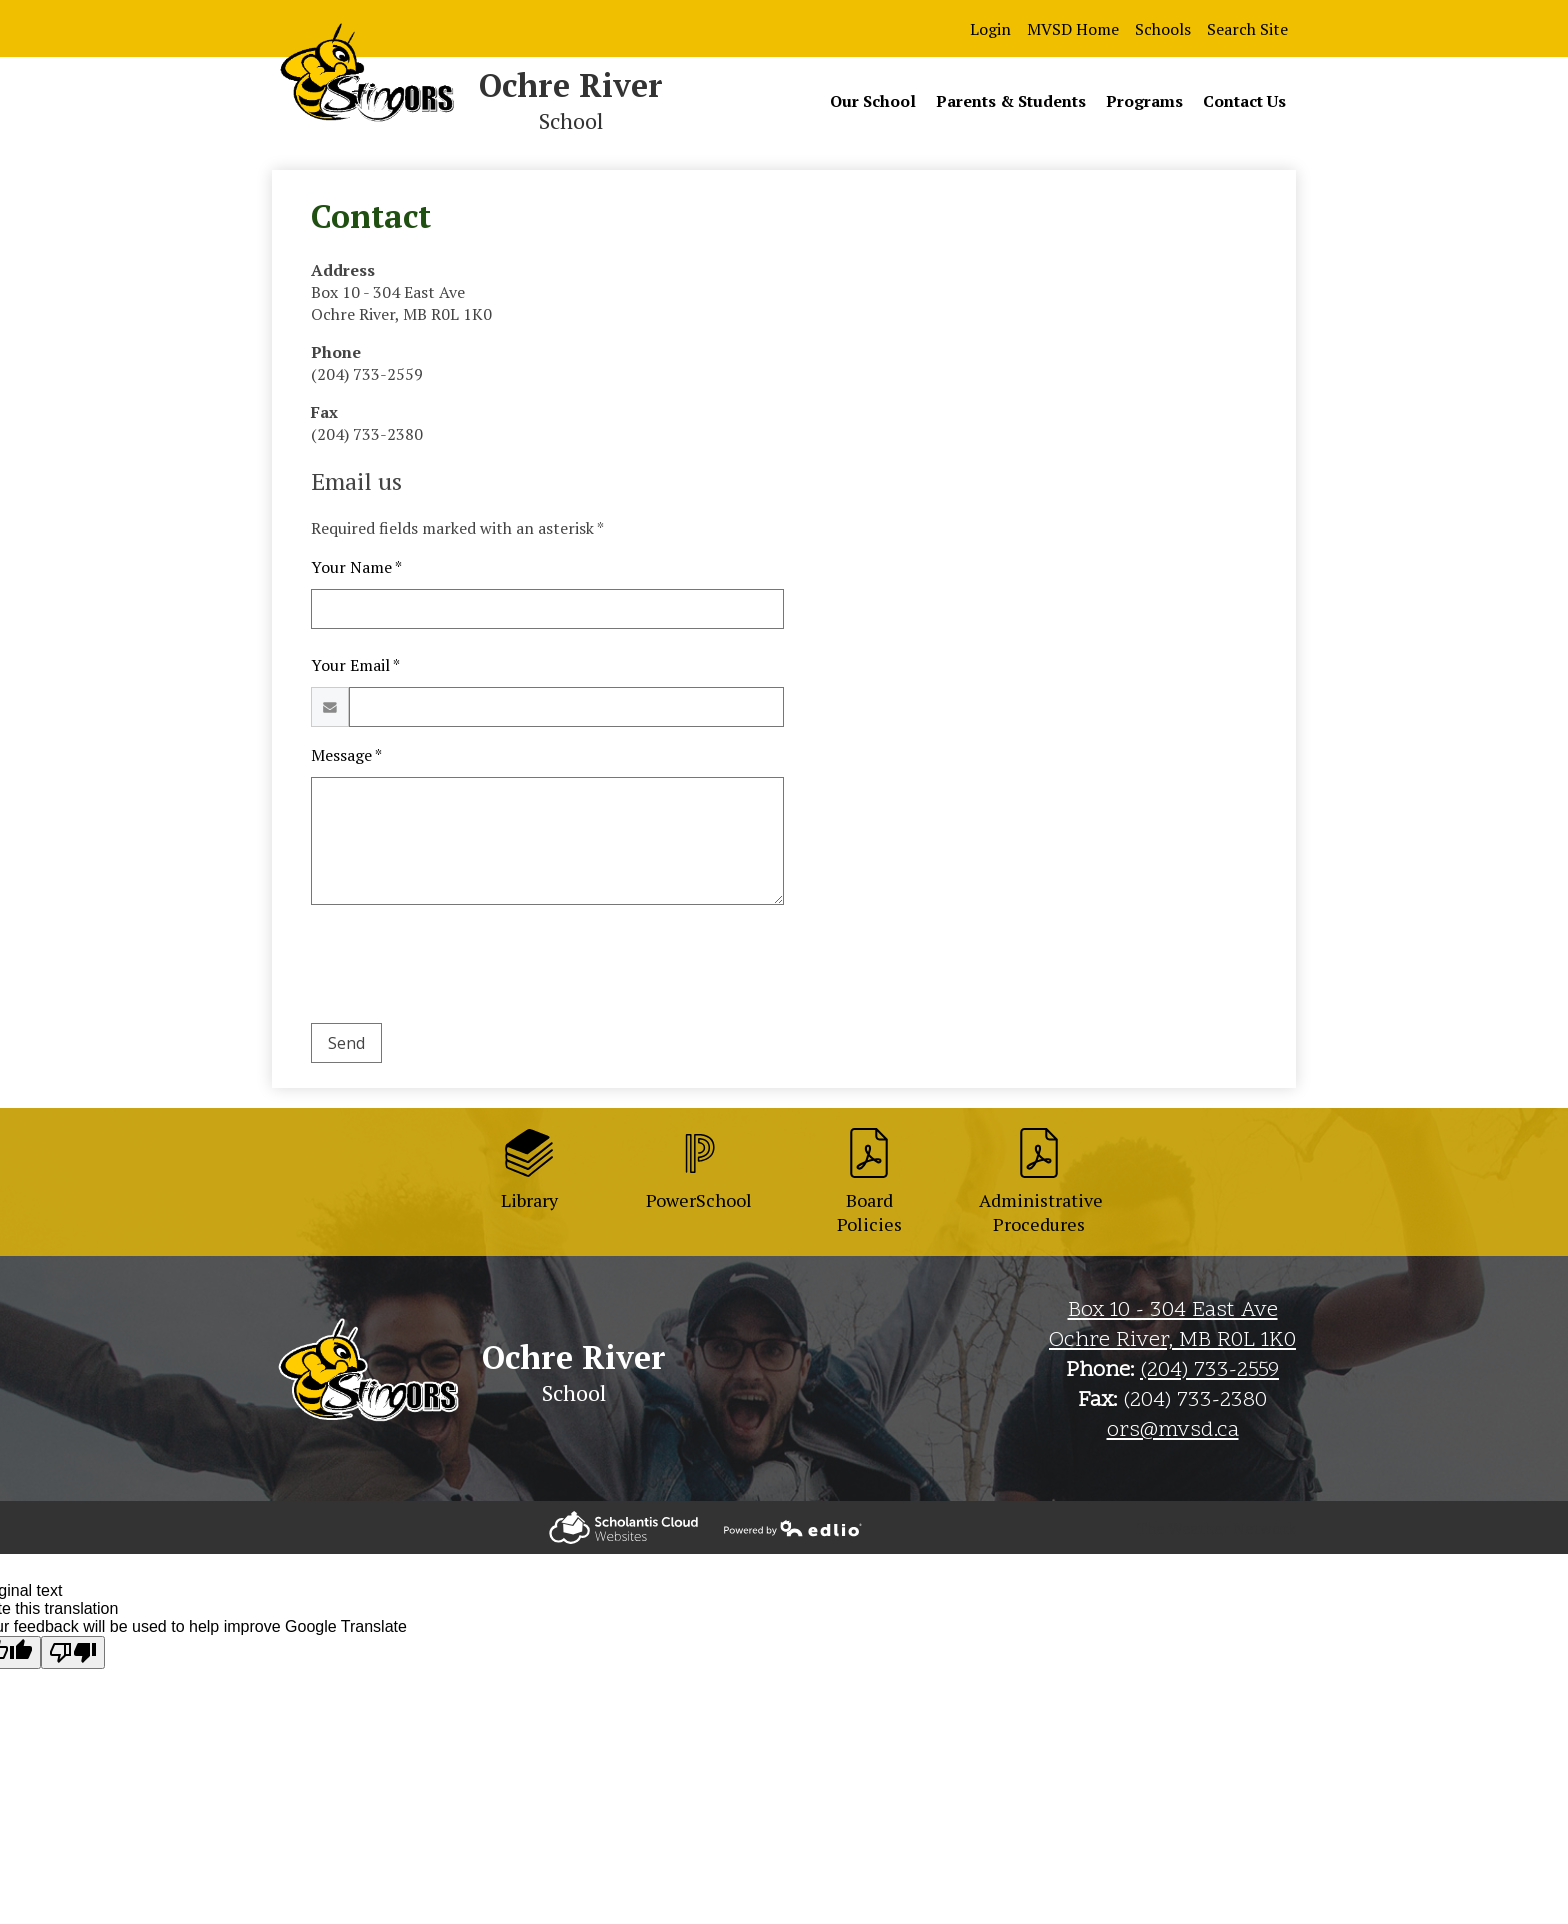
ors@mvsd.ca (1173, 1431)
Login (990, 29)
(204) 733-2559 (1209, 1371)
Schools (1163, 29)
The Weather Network (1216, 1528)
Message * (346, 755)
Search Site (1247, 29)
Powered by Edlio (623, 1527)
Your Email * (355, 665)
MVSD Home (1073, 29)
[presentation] (463, 968)
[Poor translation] (73, 1652)
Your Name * (356, 567)
